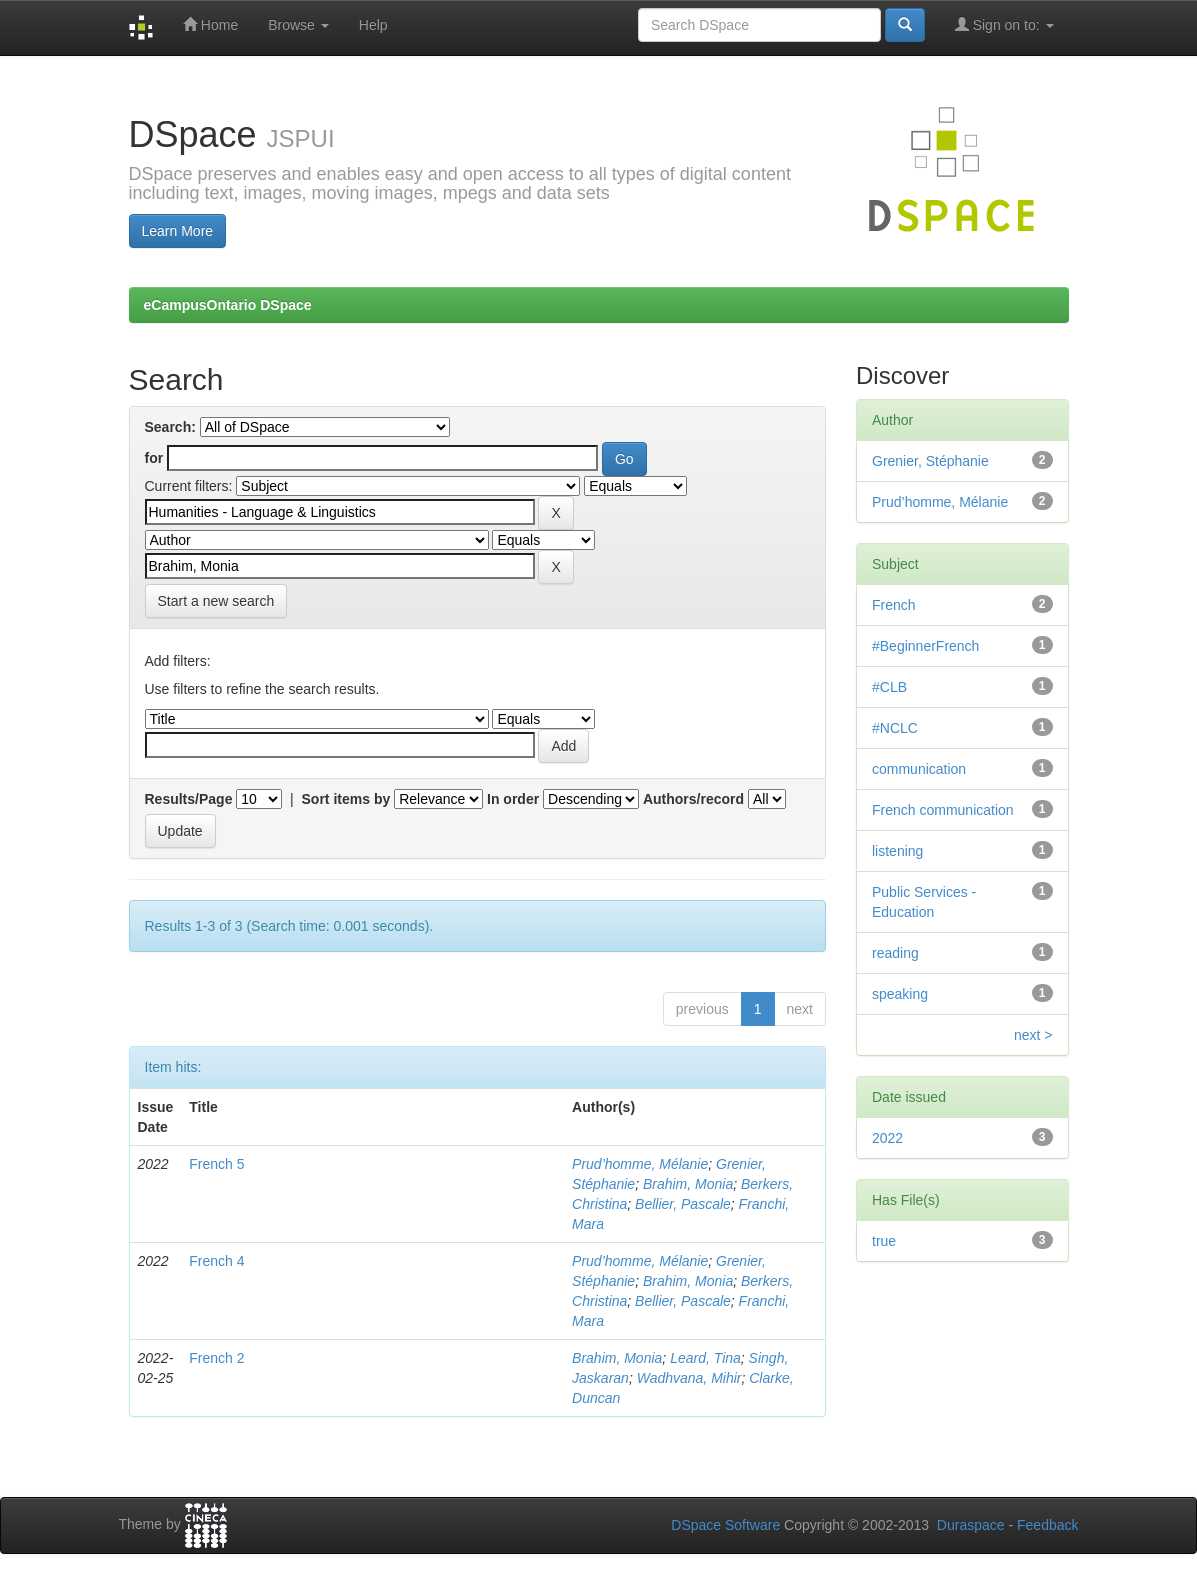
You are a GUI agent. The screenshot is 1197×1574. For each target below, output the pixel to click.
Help (373, 25)
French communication (943, 810)
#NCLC (895, 728)
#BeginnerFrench (925, 646)
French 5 (216, 1164)
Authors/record (693, 799)
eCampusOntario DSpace (228, 305)
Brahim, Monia (688, 1184)
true (884, 1241)
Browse (298, 25)
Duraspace (971, 1525)
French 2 (216, 1358)
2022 (887, 1138)
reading (895, 953)
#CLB (889, 687)
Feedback (1047, 1525)
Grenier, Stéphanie (930, 461)
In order (513, 799)
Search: (170, 427)
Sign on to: (1004, 24)
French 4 (216, 1261)
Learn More (178, 231)
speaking (900, 994)
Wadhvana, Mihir (689, 1378)
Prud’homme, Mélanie (640, 1164)
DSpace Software (725, 1525)
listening (897, 851)
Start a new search (216, 601)
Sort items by (346, 799)
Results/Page (189, 799)
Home (210, 24)
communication (919, 769)
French (894, 605)
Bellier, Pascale (683, 1204)
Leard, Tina (705, 1358)
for (154, 458)
